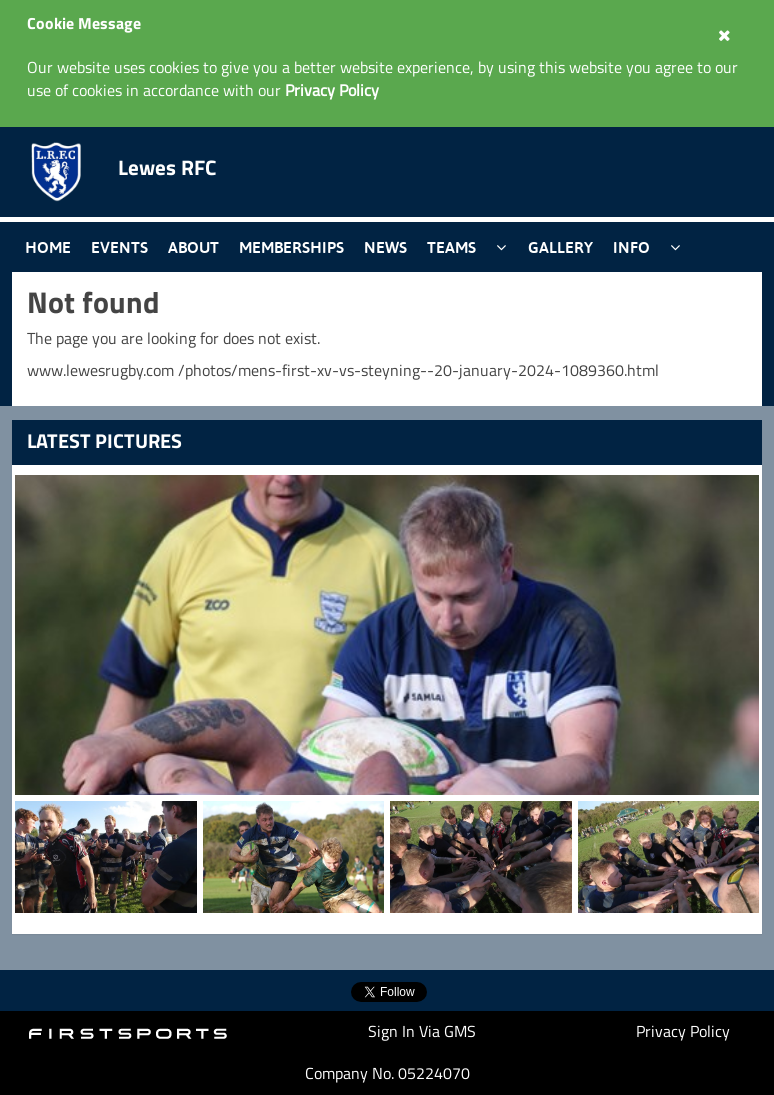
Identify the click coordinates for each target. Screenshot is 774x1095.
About (193, 247)
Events (119, 247)
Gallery (560, 247)
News (385, 247)
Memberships (291, 247)
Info (631, 247)
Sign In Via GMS (422, 1031)
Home (48, 247)
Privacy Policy (683, 1031)
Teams (451, 247)
